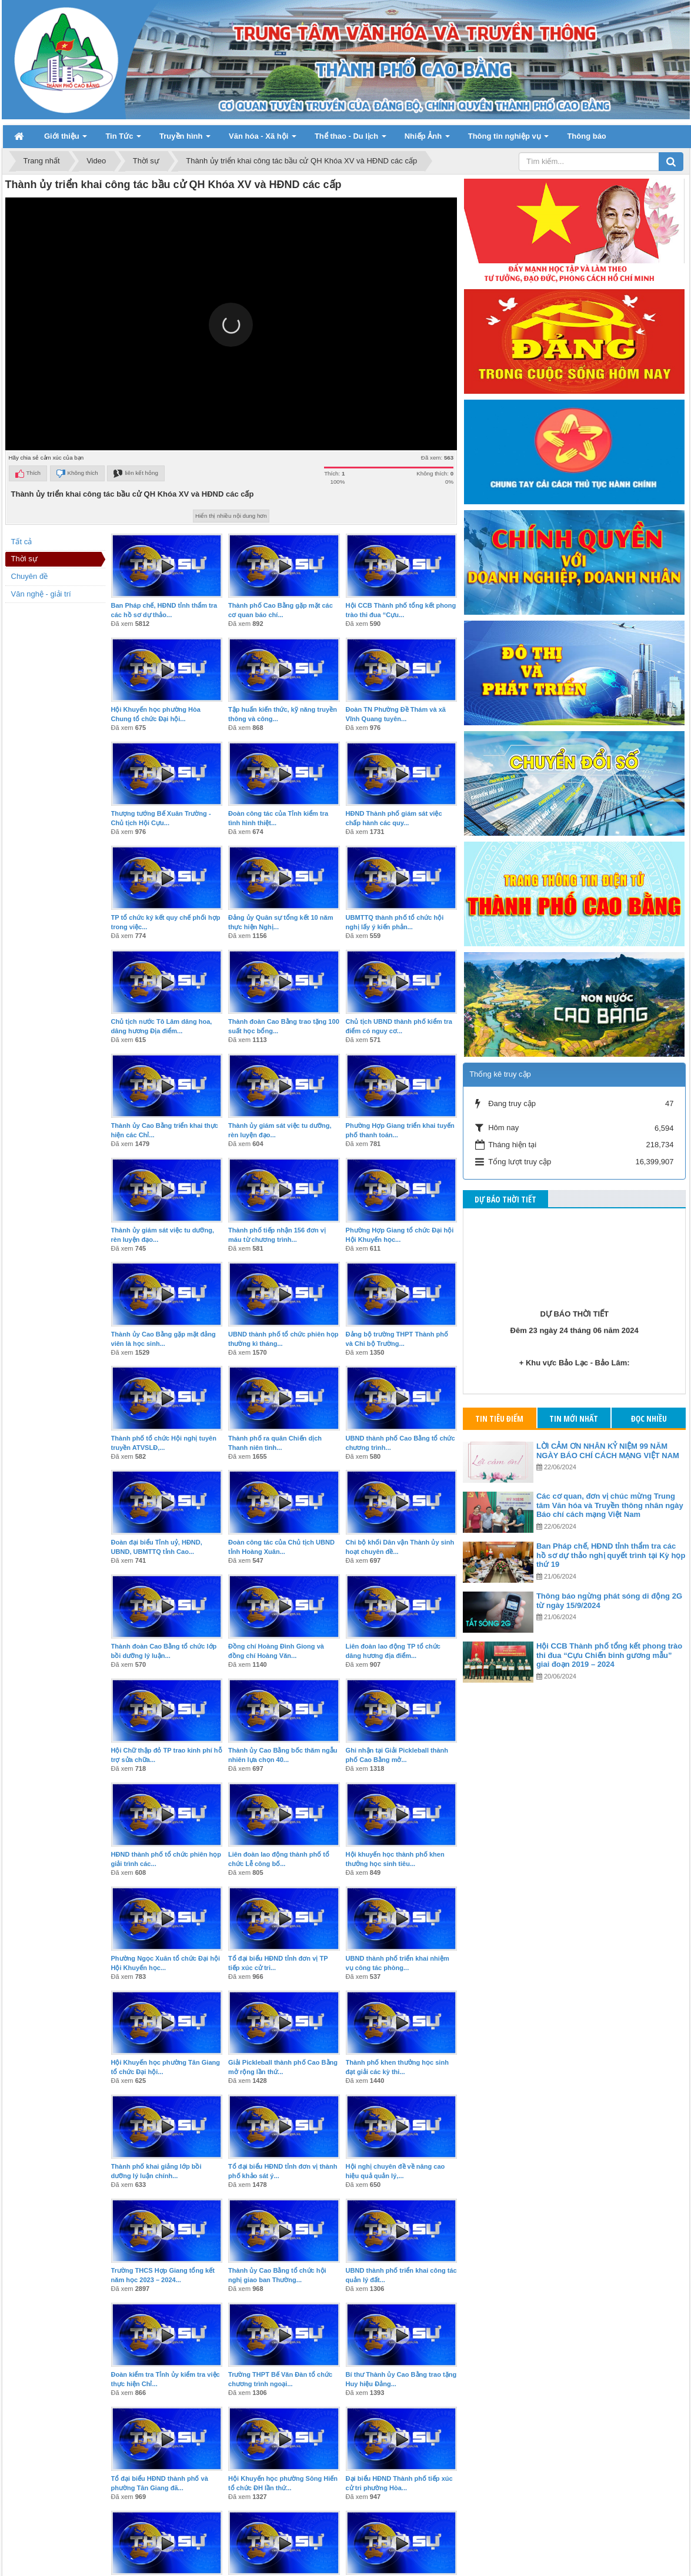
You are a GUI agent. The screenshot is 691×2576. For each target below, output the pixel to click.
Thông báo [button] (586, 136)
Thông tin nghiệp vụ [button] (508, 140)
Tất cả (21, 541)
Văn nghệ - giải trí (41, 593)
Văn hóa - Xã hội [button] (262, 140)
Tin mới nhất (573, 1418)
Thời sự (24, 558)
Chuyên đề (29, 576)
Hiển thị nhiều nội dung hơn (231, 515)
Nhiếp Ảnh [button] (427, 140)
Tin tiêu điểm (499, 1418)
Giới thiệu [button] (65, 140)
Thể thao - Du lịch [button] (350, 140)
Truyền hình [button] (185, 140)
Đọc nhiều (649, 1418)
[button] (231, 325)
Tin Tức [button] (123, 140)
